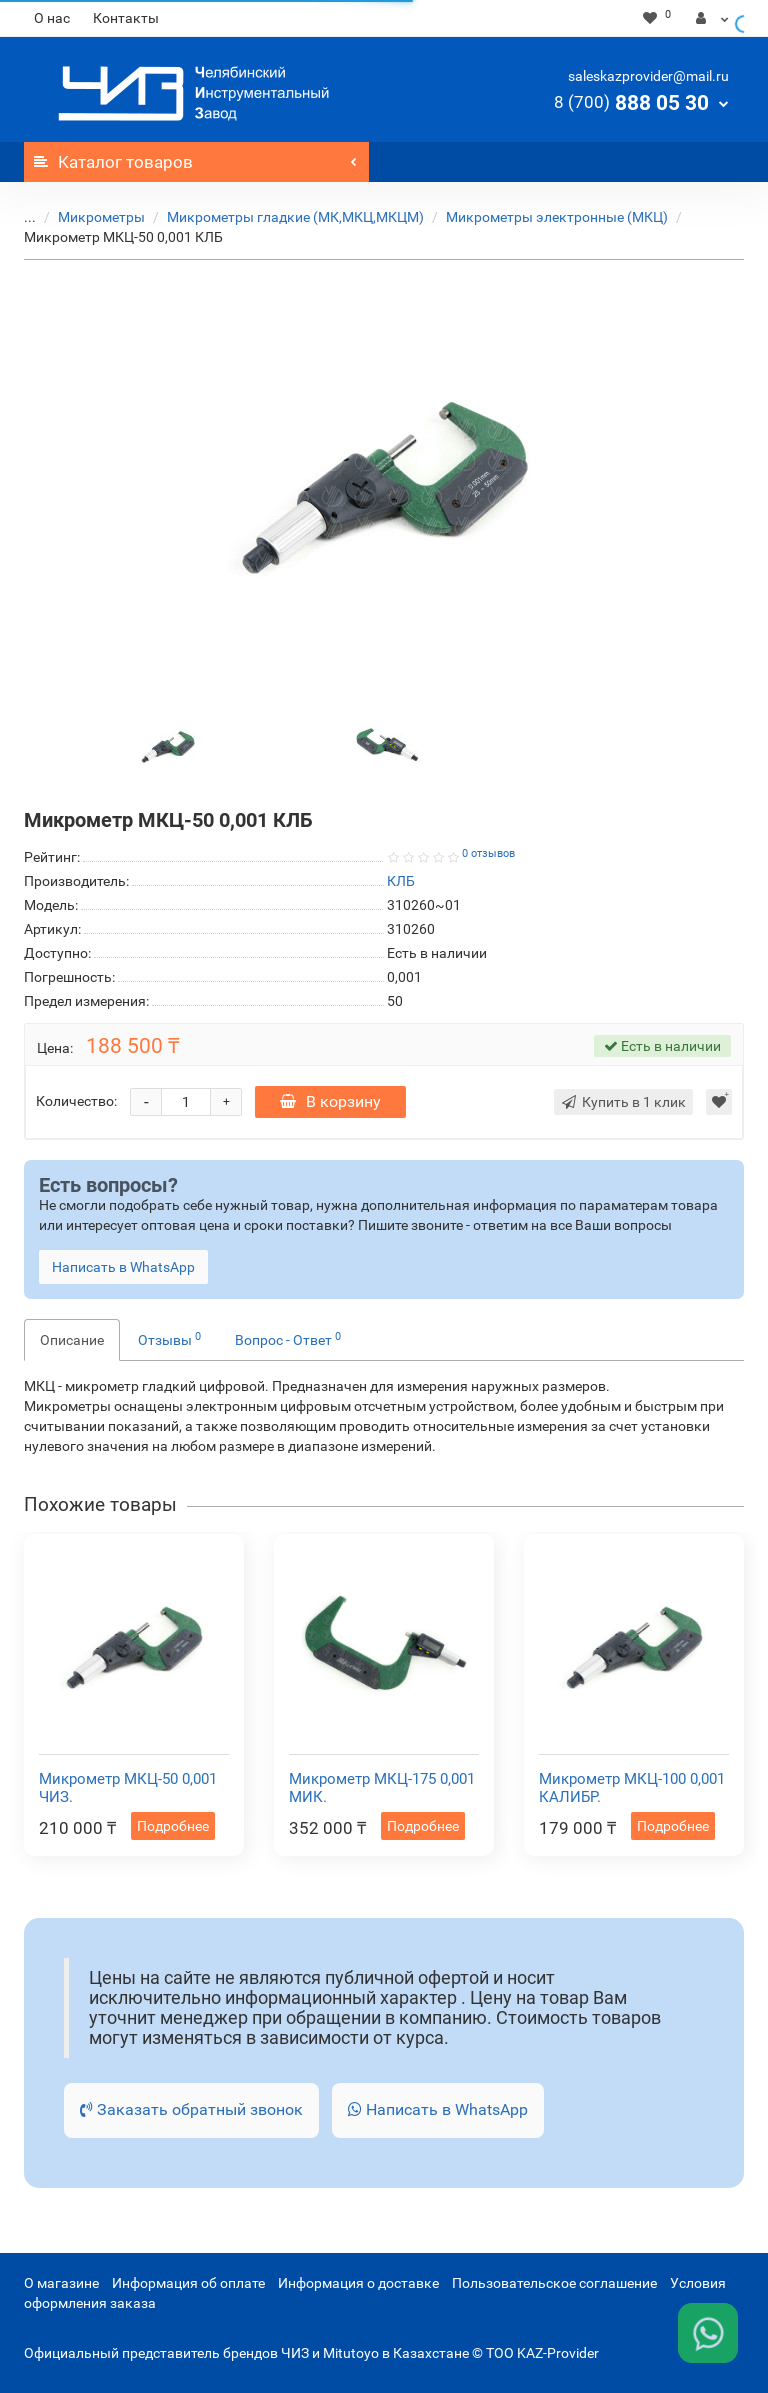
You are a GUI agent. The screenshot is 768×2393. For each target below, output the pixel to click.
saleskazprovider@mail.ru (648, 76)
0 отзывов (488, 853)
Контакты (126, 18)
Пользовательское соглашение (554, 2283)
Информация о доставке (358, 2283)
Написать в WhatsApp (438, 2109)
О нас (52, 18)
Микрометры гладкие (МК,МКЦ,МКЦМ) (295, 217)
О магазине (61, 2283)
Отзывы (169, 1339)
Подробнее (173, 1826)
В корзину (330, 1101)
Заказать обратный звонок (191, 2109)
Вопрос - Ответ (288, 1339)
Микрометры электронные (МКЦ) (557, 217)
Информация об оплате (188, 2283)
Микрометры (101, 217)
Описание (72, 1340)
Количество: (76, 1101)
